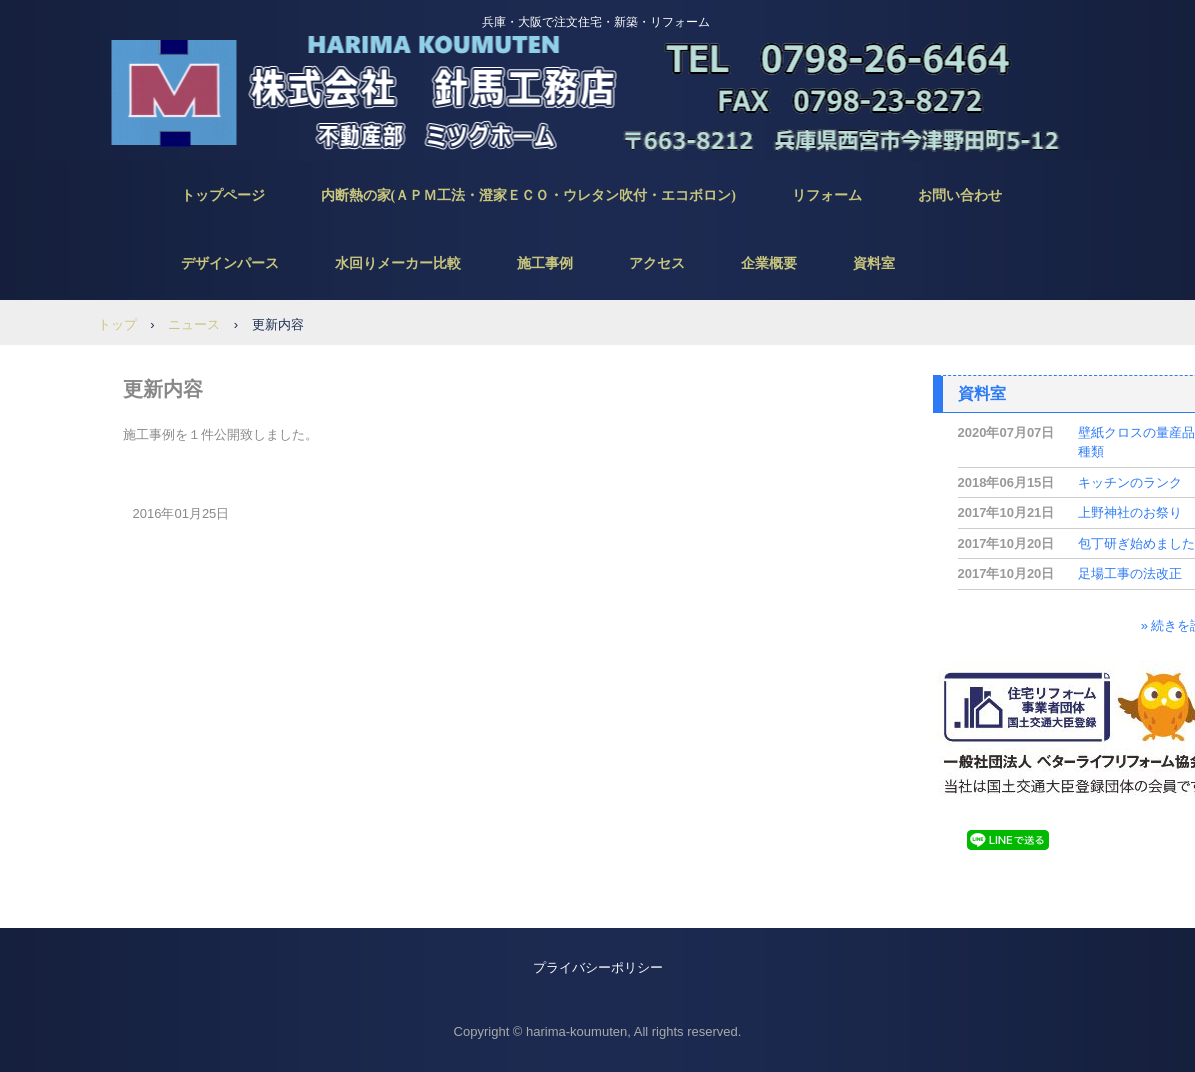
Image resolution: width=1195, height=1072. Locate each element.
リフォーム (827, 195)
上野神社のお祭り (1130, 512)
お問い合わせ (960, 195)
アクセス (657, 263)
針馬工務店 (591, 90)
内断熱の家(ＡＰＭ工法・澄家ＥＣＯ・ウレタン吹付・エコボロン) (528, 195)
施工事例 (545, 263)
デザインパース (230, 263)
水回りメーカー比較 (398, 263)
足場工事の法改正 (1130, 573)
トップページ (223, 195)
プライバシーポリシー (598, 967)
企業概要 (769, 263)
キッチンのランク (1130, 482)
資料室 (874, 263)
